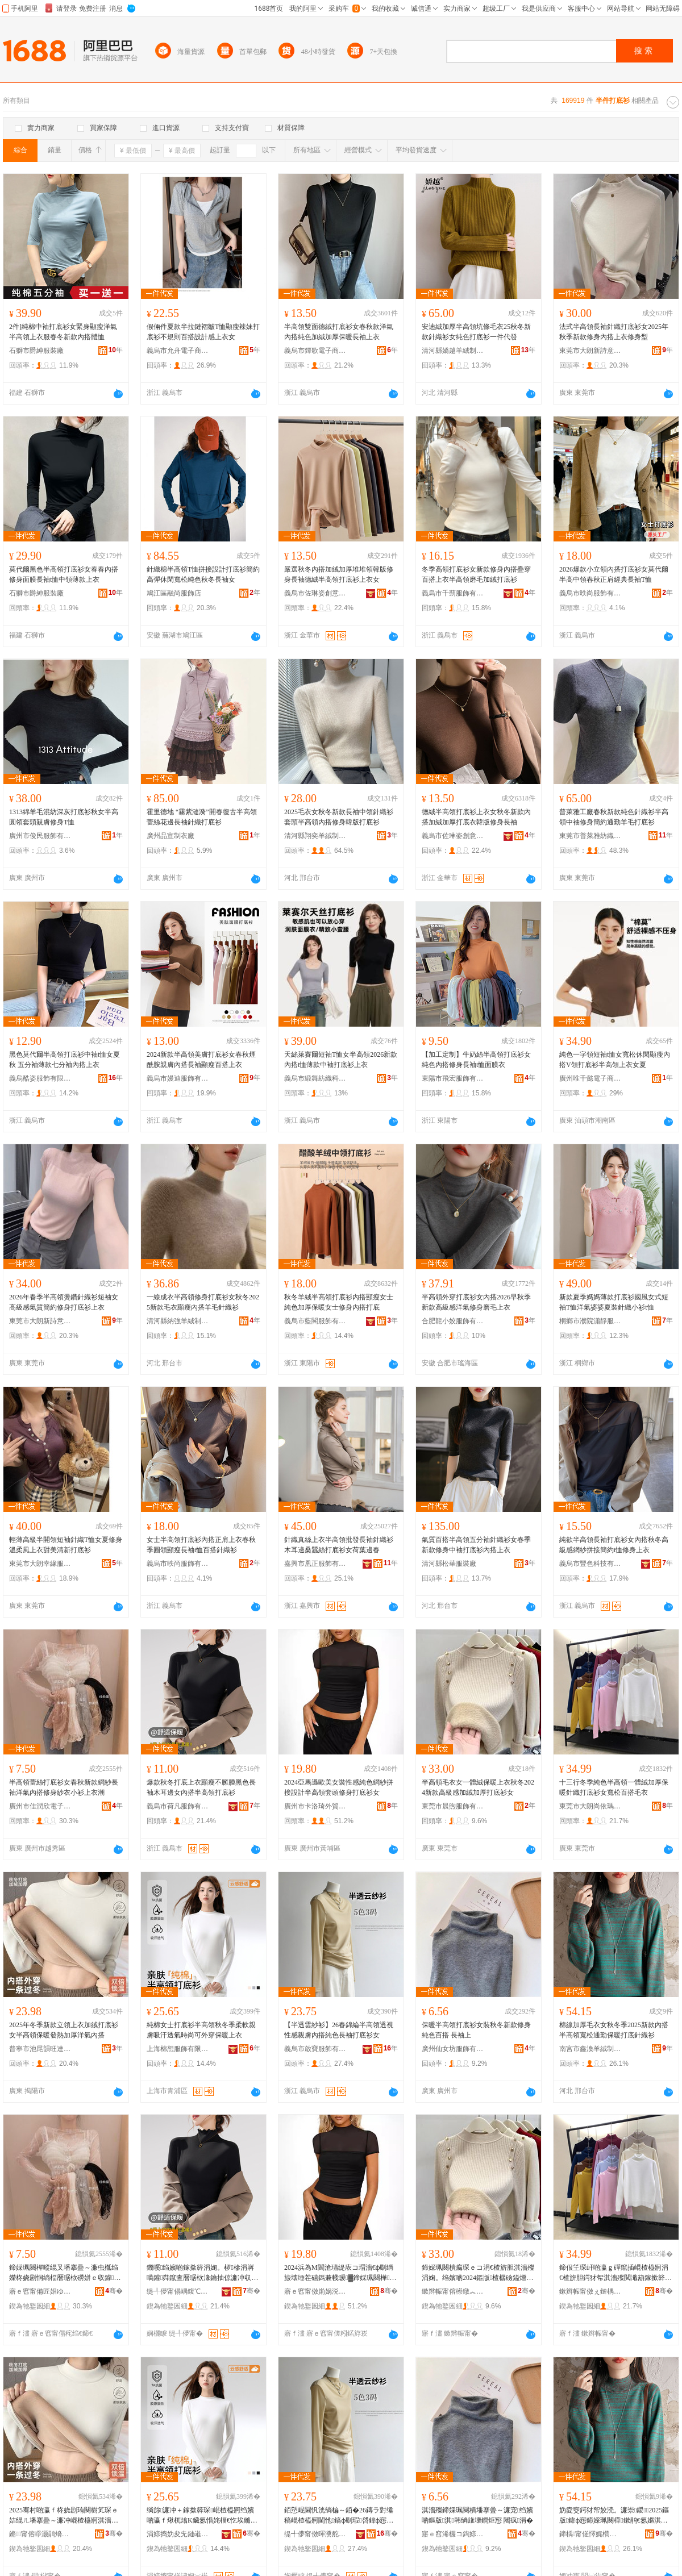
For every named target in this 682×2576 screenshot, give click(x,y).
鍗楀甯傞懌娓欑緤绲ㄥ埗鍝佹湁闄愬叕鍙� (590, 2534)
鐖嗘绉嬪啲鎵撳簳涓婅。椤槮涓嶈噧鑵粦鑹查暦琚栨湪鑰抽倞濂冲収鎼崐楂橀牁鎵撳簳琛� (202, 2273)
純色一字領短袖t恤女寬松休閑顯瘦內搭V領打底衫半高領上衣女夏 (614, 1060)
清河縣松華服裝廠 (449, 1564)
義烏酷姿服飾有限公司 (40, 1078)
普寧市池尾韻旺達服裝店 (40, 2049)
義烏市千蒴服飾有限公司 (453, 593)
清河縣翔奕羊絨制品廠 (315, 836)
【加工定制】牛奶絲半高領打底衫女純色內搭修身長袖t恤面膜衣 (476, 1060)
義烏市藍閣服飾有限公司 (315, 1321)
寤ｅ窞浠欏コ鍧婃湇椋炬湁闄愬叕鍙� (453, 2534)
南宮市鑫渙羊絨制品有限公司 (590, 2049)
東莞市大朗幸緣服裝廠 (40, 1564)
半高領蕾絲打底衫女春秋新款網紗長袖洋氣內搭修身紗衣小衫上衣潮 (63, 1787)
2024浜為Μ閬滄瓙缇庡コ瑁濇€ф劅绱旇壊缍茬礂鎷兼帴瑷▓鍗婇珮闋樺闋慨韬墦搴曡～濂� (340, 2273)
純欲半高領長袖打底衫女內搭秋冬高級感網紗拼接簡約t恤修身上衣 (613, 1545)
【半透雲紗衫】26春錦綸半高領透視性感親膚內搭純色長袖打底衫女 (338, 2030)
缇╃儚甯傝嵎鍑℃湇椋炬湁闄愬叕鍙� (178, 2291)
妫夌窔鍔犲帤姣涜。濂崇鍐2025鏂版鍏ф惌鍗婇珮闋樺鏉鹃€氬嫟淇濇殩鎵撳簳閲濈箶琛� (614, 2515)
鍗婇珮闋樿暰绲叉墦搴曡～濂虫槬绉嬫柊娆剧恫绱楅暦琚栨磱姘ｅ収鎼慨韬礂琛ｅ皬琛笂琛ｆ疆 (64, 2273)
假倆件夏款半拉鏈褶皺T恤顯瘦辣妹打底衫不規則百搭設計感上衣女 (203, 332)
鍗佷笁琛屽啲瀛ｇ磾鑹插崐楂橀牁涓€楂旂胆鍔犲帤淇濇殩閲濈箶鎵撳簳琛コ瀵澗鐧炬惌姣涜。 (615, 2273)
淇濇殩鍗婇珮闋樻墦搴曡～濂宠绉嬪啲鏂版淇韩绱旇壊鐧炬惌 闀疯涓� (477, 2515)
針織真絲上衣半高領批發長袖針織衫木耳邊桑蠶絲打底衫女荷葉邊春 (338, 1545)
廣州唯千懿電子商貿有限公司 (590, 1078)
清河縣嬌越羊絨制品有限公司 (453, 351)
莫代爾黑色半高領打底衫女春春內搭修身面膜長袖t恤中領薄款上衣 (63, 574)
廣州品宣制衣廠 (170, 836)
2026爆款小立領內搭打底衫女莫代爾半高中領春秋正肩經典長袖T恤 (613, 574)
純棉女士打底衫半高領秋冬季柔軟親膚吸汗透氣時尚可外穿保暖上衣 (201, 2030)
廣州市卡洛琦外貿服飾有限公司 (315, 1806)
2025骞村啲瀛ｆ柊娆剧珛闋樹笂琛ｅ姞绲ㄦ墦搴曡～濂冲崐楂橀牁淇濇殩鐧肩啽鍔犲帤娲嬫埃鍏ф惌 (63, 2515)
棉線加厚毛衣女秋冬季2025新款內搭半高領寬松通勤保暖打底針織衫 (613, 2030)
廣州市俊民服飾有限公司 (40, 836)
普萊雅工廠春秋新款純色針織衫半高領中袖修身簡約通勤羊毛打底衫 (613, 817)
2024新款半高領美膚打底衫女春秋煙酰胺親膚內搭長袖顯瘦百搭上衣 (201, 1060)
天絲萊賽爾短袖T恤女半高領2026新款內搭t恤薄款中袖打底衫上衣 (340, 1060)
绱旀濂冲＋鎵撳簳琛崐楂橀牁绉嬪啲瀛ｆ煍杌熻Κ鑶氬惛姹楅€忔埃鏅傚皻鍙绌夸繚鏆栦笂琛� (202, 2515)
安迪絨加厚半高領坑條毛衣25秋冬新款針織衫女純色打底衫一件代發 (476, 332)
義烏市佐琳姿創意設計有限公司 (315, 593)
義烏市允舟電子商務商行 (178, 351)
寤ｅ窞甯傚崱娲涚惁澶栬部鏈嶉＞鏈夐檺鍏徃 (315, 2291)
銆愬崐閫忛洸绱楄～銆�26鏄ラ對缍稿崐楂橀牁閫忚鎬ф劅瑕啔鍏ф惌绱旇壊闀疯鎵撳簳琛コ (338, 2515)
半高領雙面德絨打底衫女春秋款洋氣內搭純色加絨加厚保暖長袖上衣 (338, 332)
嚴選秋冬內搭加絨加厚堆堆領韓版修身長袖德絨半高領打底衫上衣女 (338, 574)
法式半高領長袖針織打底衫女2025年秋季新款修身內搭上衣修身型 (613, 332)
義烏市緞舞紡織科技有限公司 (315, 1078)
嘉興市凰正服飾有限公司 (315, 1564)
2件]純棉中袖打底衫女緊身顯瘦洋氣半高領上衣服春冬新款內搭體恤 (63, 332)
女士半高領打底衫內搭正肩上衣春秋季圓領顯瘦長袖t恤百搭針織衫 (201, 1545)
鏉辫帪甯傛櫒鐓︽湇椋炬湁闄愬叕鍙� (453, 2291)
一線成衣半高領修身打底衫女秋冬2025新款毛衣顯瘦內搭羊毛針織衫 (203, 1302)
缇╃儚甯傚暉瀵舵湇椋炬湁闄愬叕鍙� (315, 2534)
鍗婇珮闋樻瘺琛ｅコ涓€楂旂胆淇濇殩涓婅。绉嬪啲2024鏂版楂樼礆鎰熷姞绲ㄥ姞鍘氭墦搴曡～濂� (478, 2273)
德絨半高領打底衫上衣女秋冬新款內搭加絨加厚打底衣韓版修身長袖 (476, 817)
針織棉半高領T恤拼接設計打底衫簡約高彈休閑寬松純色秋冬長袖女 (203, 574)
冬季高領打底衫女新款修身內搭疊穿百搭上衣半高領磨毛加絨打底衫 (476, 574)
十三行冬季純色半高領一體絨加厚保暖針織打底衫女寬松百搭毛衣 (613, 1787)
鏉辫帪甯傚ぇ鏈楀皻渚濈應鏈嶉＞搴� (590, 2291)
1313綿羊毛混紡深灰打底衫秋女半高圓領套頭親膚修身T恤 (63, 817)
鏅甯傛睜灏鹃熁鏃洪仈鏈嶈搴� (40, 2534)
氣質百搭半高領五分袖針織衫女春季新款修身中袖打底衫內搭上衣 (476, 1545)
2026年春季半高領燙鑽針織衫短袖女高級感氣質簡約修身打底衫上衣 (63, 1302)
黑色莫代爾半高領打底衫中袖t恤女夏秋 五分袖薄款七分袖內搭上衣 (64, 1060)
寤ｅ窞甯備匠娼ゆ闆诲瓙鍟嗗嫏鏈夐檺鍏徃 (40, 2291)
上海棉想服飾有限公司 (178, 2049)
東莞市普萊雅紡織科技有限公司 (590, 836)
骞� (114, 2291)
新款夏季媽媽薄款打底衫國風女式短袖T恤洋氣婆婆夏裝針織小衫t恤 (613, 1302)
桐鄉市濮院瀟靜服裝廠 (590, 1321)
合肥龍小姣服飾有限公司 (453, 1321)
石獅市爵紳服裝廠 (36, 351)
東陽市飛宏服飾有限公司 (453, 1078)
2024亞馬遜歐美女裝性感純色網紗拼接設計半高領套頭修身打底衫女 (338, 1787)
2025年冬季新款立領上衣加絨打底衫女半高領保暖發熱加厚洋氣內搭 (63, 2030)
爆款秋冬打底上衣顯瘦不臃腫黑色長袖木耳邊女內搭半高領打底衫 (201, 1787)
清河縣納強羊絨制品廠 (178, 1321)
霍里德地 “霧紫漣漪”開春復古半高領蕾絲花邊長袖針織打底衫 (202, 817)
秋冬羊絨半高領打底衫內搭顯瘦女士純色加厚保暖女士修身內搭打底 (338, 1302)
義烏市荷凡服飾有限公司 (178, 1806)
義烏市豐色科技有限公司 (590, 1564)
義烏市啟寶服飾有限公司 (315, 2049)
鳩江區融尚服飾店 (174, 593)
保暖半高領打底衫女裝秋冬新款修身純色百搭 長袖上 (476, 2030)
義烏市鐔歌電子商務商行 (315, 351)
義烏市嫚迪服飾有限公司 (178, 1078)
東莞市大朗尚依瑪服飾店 (590, 1806)
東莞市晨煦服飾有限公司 (453, 1806)
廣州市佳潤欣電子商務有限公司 (40, 1806)
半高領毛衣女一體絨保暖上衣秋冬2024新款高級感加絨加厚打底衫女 (478, 1787)
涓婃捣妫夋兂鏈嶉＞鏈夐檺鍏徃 (178, 2534)
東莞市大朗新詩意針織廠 (590, 351)
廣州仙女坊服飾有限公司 (453, 2049)
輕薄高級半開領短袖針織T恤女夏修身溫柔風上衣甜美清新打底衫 (65, 1545)
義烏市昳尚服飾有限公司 (590, 593)
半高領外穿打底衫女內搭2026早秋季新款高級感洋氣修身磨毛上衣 (476, 1302)
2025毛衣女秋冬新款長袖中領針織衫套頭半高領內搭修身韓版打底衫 (338, 817)
